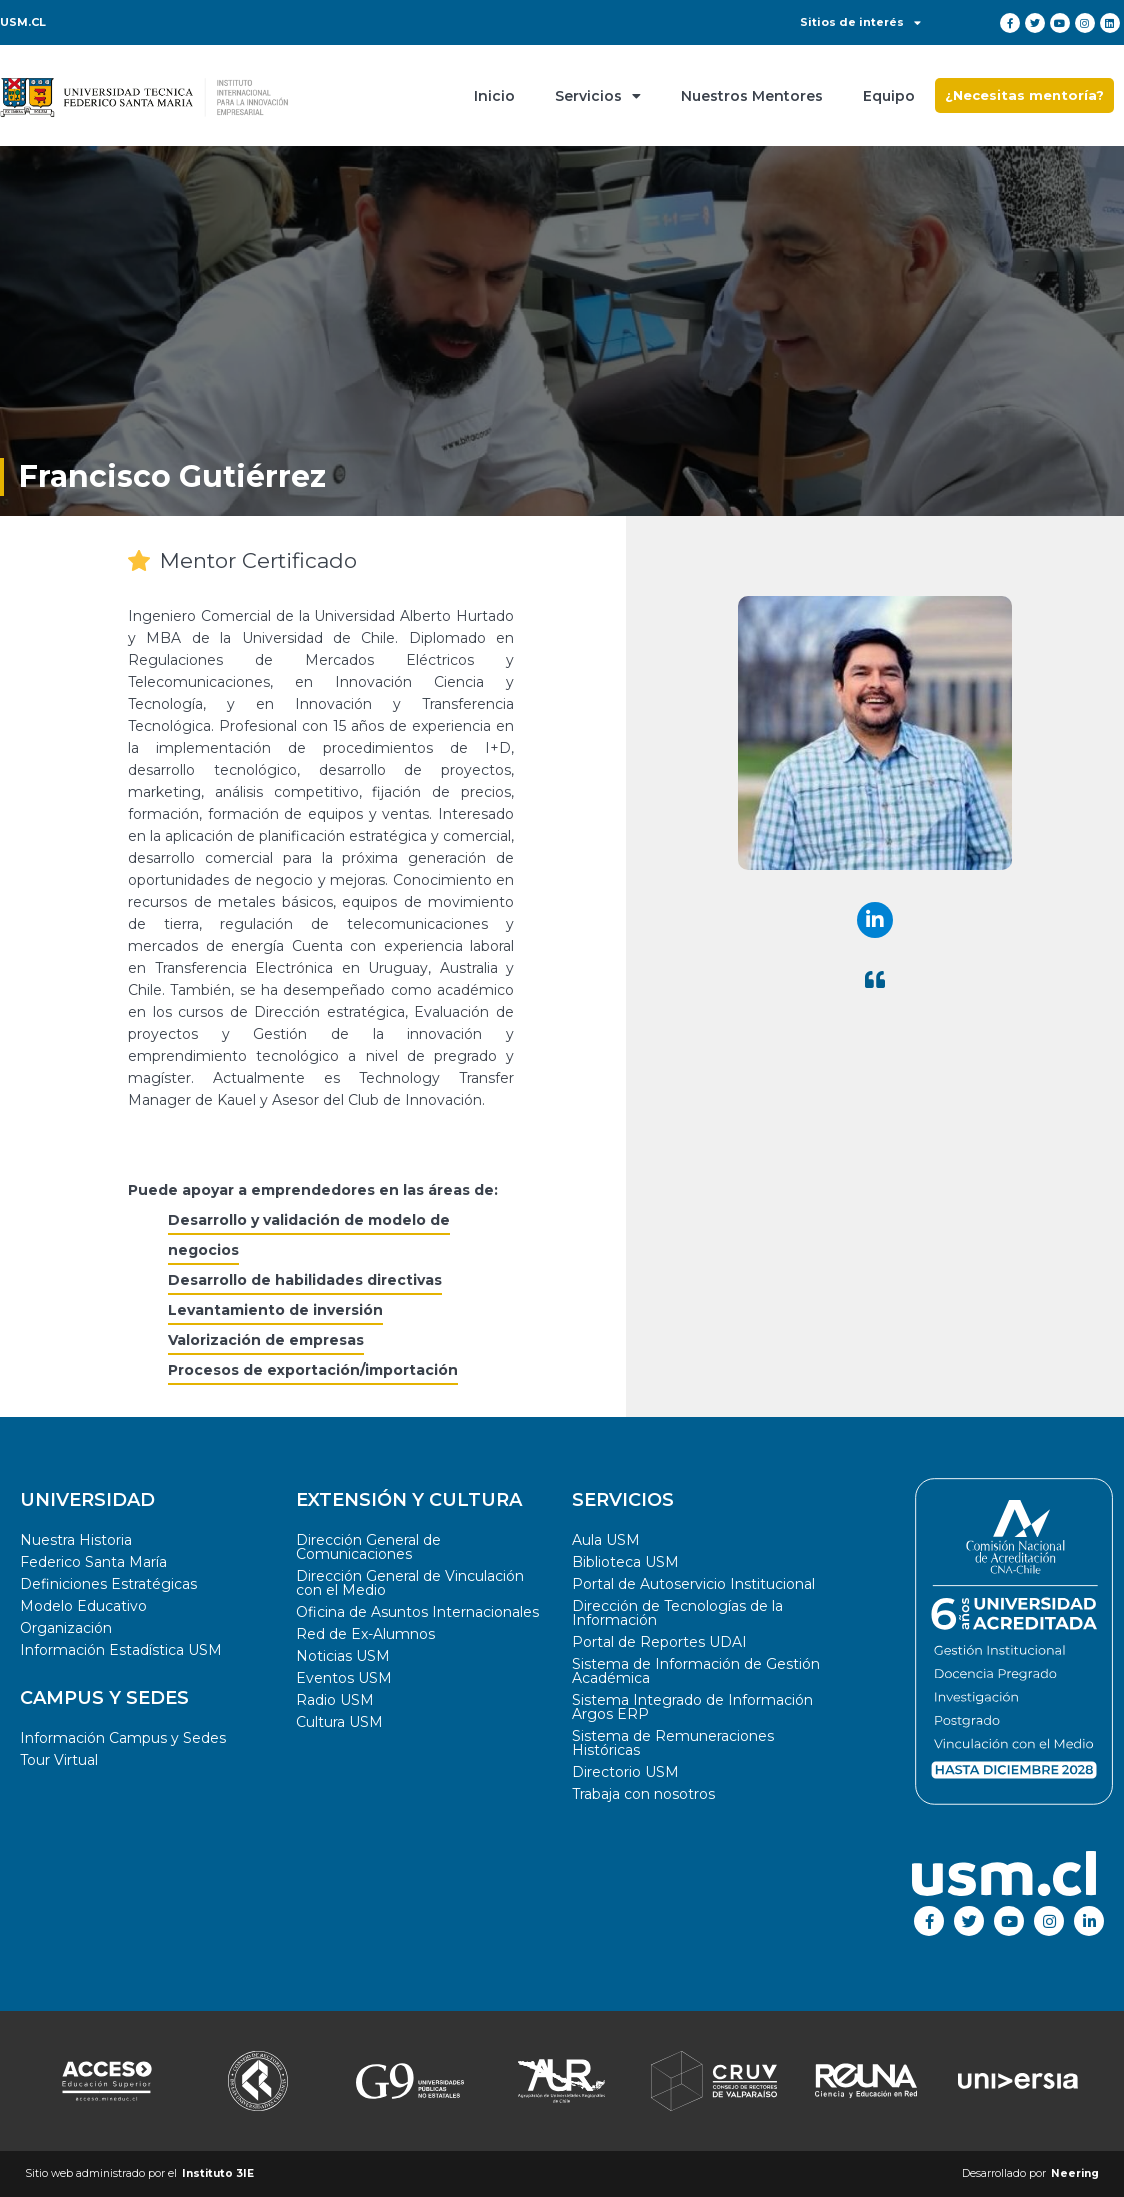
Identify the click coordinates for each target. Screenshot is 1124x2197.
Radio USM (335, 1700)
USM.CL (23, 22)
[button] (1024, 95)
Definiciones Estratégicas (108, 1584)
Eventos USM (344, 1678)
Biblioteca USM (625, 1562)
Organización (66, 1628)
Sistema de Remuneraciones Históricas (673, 1743)
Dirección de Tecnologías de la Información (677, 1613)
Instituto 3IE (218, 2173)
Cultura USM (339, 1722)
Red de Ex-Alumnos (365, 1634)
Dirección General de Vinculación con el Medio (410, 1583)
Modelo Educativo (83, 1606)
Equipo (889, 96)
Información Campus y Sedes (123, 1738)
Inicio (494, 96)
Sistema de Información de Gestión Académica (696, 1671)
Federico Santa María (93, 1562)
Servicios (598, 96)
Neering (1075, 2173)
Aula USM (606, 1540)
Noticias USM (343, 1656)
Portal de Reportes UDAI (659, 1642)
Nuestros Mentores (752, 96)
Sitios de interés (860, 22)
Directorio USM (625, 1772)
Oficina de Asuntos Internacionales (417, 1612)
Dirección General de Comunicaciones (368, 1547)
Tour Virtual (59, 1760)
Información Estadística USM (121, 1650)
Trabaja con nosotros (643, 1794)
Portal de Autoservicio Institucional (693, 1584)
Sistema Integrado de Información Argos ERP (692, 1707)
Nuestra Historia (76, 1540)
